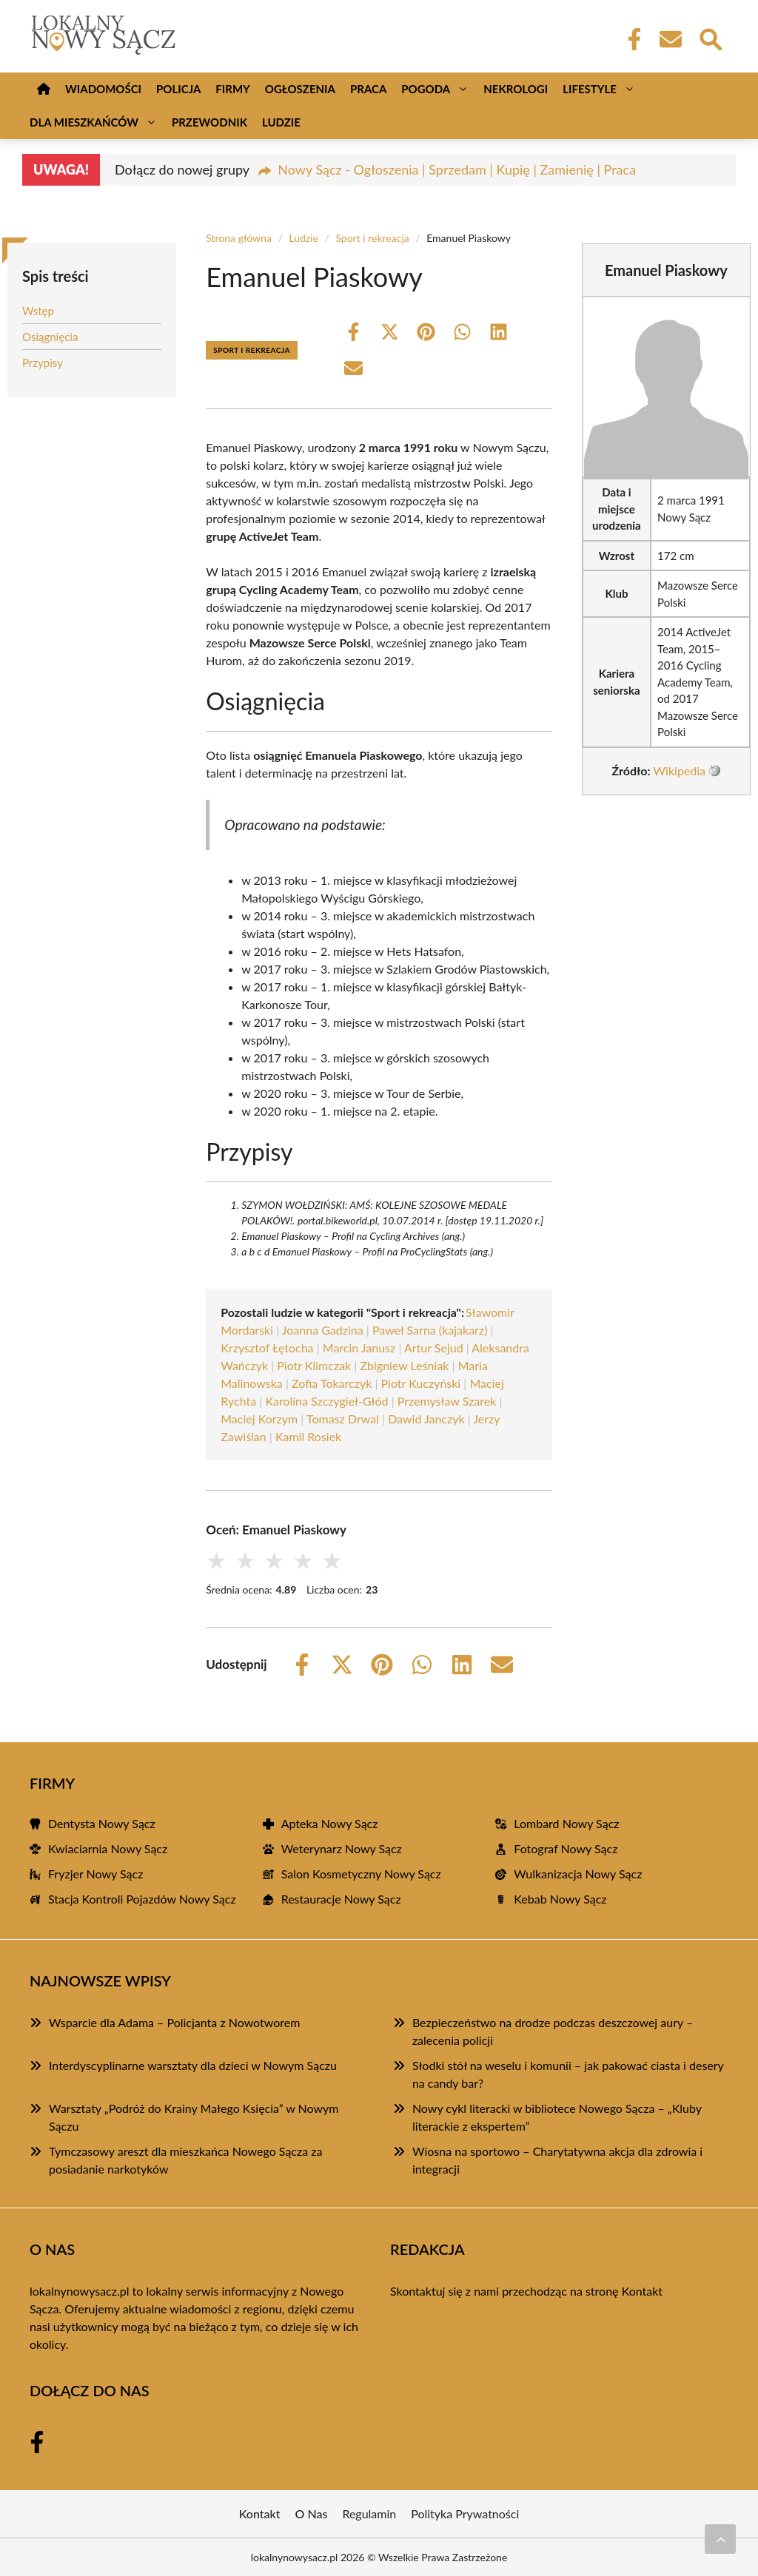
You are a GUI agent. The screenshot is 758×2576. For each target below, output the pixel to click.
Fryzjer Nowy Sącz (95, 1874)
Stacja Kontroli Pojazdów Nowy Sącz (142, 1899)
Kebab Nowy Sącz (560, 1899)
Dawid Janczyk (426, 1419)
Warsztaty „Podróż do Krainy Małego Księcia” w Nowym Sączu (194, 2117)
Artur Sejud (433, 1348)
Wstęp (38, 310)
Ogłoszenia (300, 88)
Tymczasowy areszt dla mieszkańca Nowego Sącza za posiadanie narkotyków (185, 2160)
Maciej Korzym (259, 1419)
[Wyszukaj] (709, 37)
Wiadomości (103, 88)
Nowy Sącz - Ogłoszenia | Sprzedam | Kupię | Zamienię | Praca (457, 169)
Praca (368, 88)
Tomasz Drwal (342, 1419)
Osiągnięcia (50, 336)
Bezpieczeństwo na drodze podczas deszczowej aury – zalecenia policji (552, 2031)
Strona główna (239, 238)
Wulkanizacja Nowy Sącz (578, 1874)
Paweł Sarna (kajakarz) (430, 1330)
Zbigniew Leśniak (404, 1365)
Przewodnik (209, 122)
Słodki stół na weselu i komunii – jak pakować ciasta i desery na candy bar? (568, 2074)
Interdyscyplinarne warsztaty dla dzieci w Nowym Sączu (193, 2065)
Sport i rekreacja (372, 238)
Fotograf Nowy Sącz (565, 1848)
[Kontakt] (669, 39)
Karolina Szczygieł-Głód (326, 1401)
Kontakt (642, 2291)
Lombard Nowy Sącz (566, 1823)
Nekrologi (515, 88)
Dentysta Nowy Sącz (101, 1823)
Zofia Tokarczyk (332, 1383)
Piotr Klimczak (314, 1365)
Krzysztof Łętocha (267, 1348)
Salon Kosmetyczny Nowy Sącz (361, 1874)
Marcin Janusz (359, 1348)
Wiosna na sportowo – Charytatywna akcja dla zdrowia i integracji (557, 2160)
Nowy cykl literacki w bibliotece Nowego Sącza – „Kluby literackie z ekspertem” (557, 2117)
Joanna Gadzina (322, 1330)
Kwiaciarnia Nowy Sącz (107, 1848)
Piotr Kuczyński (421, 1383)
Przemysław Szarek (447, 1401)
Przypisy (42, 362)
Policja (178, 88)
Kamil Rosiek (308, 1436)
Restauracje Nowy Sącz (341, 1899)
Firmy (232, 88)
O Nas (311, 2513)
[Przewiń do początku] (720, 2539)
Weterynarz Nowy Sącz (341, 1848)
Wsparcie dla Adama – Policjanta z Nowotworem (174, 2022)
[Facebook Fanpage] (629, 39)
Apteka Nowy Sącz (329, 1823)
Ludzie (281, 122)
